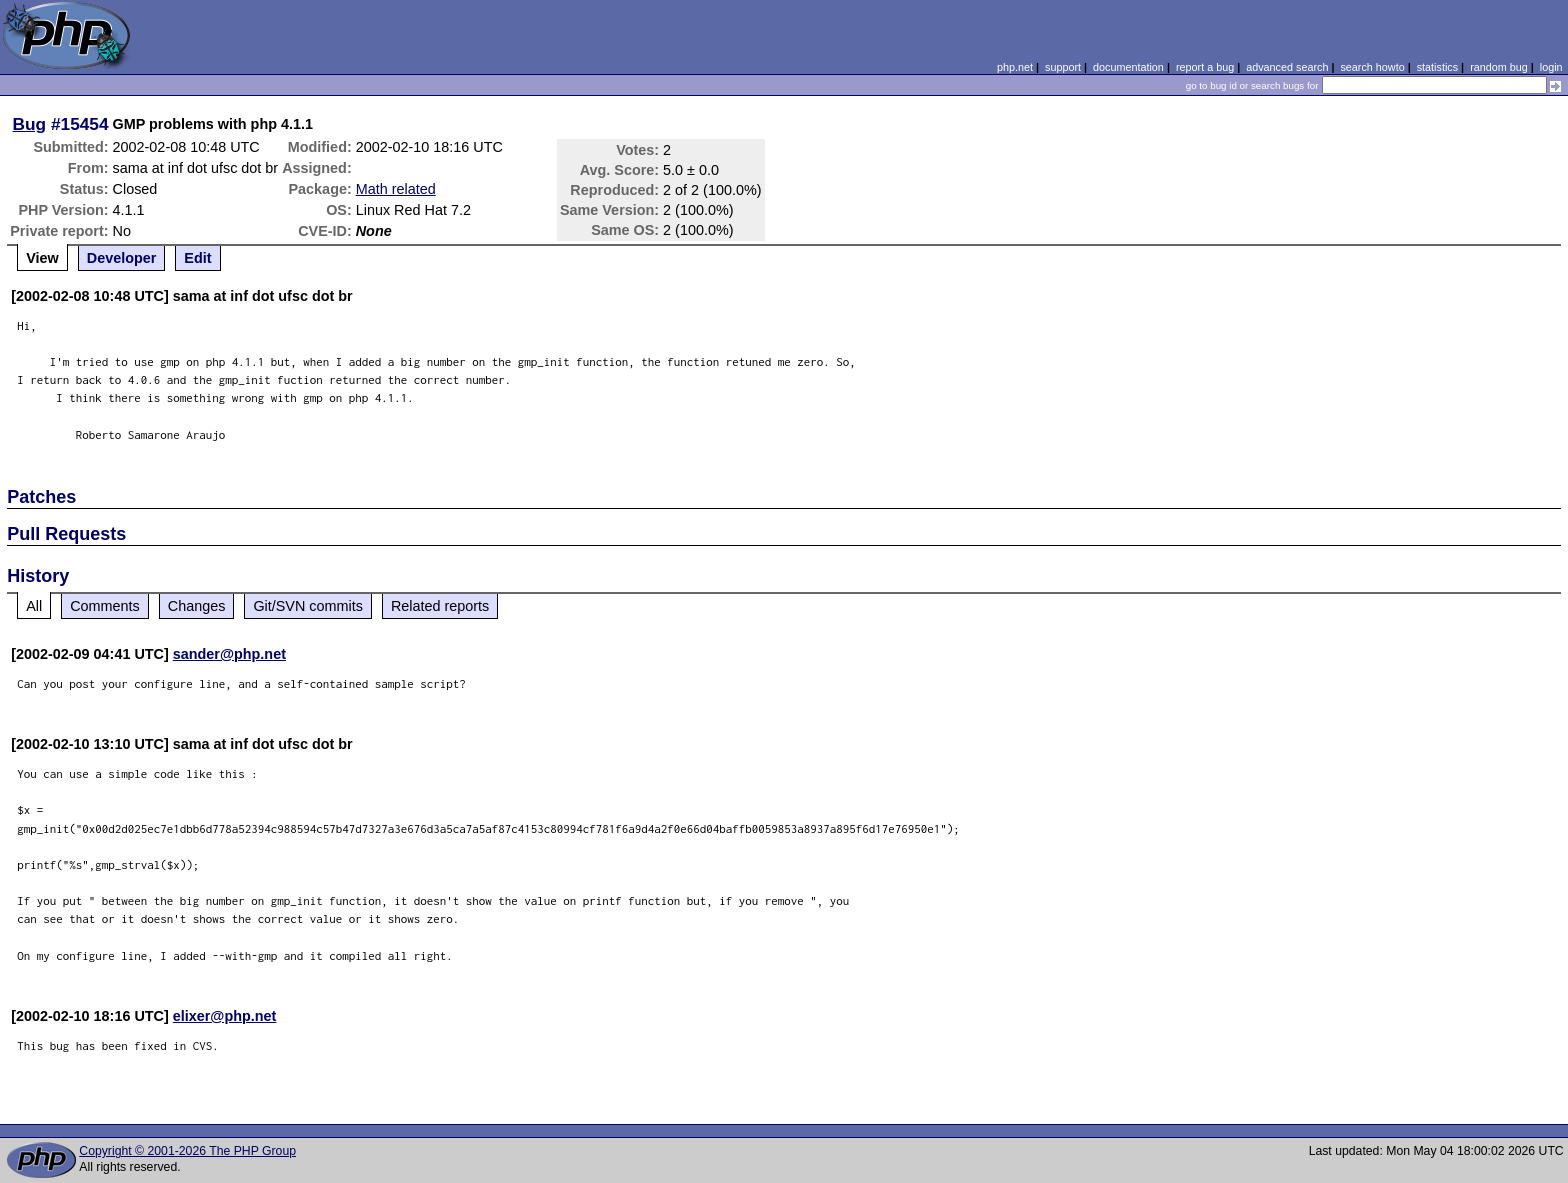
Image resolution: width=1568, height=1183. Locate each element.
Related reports (440, 606)
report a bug (1205, 67)
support (1063, 67)
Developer (122, 258)
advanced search (1287, 67)
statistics (1437, 67)
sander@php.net (229, 654)
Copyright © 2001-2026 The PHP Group (187, 1151)
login (1551, 67)
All (34, 606)
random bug (1499, 67)
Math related (396, 189)
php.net (1015, 67)
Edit (197, 258)
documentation (1128, 67)
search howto (1372, 67)
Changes (197, 606)
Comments (105, 606)
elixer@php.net (225, 1016)
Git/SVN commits (308, 606)
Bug (30, 124)
